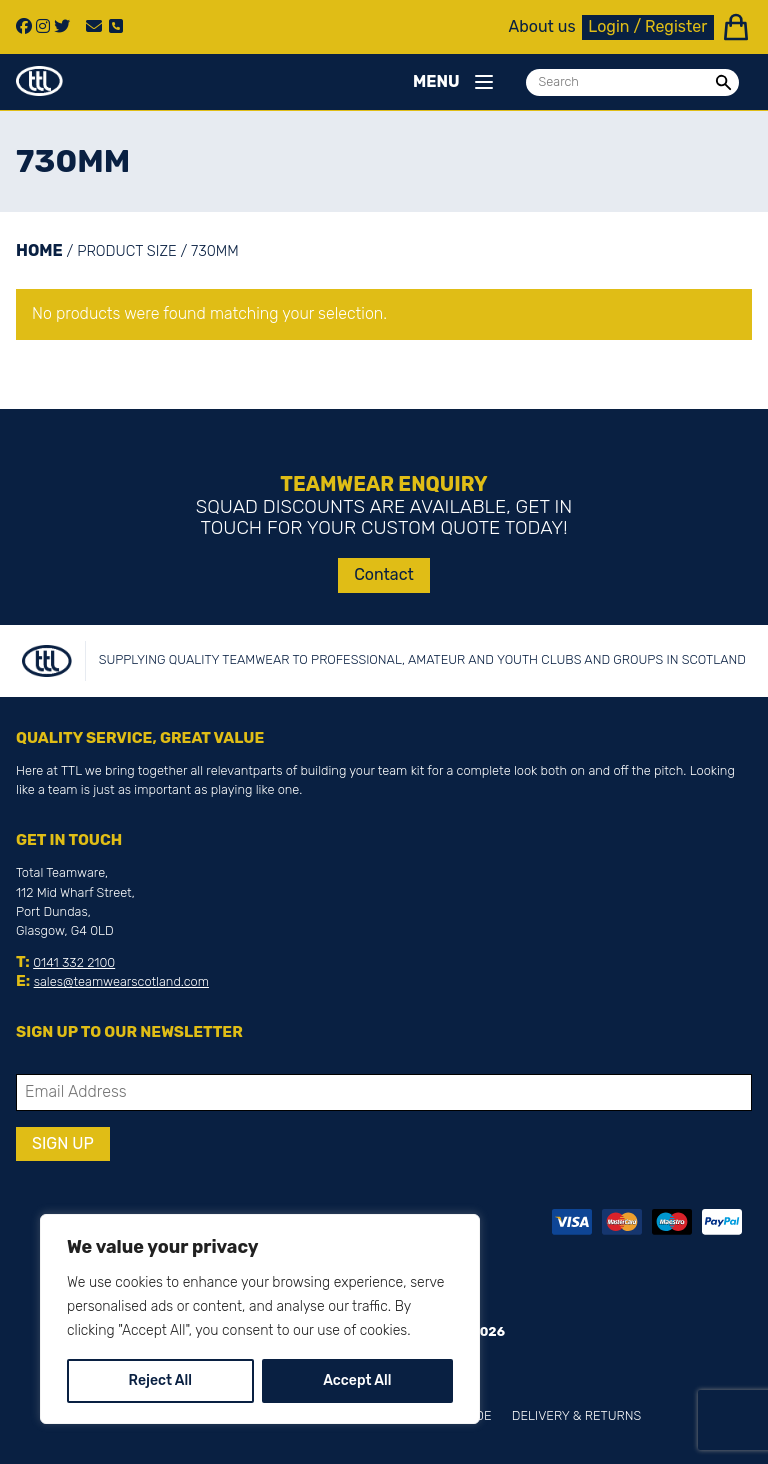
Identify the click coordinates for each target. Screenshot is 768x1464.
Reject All (160, 1380)
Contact (384, 574)
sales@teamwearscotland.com (121, 981)
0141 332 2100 (74, 962)
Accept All (357, 1380)
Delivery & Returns (576, 1415)
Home (39, 250)
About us (542, 27)
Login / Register (647, 26)
